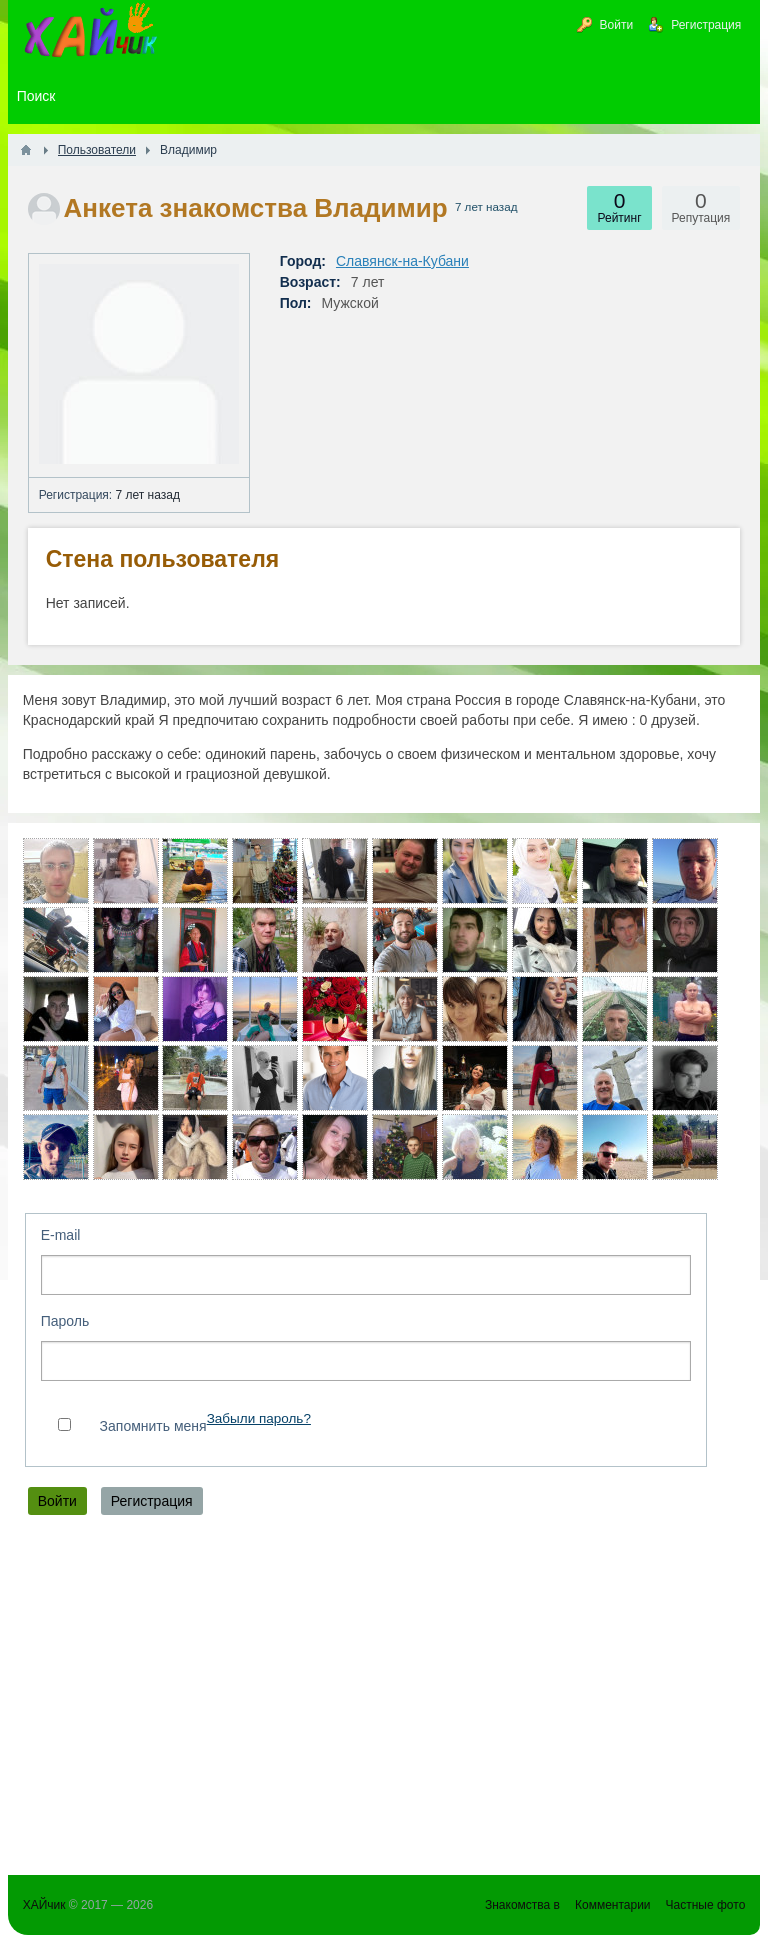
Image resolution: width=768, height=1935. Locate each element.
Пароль (65, 1321)
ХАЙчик (44, 1905)
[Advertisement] (384, 1700)
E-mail (61, 1235)
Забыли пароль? (259, 1418)
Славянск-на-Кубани (402, 261)
